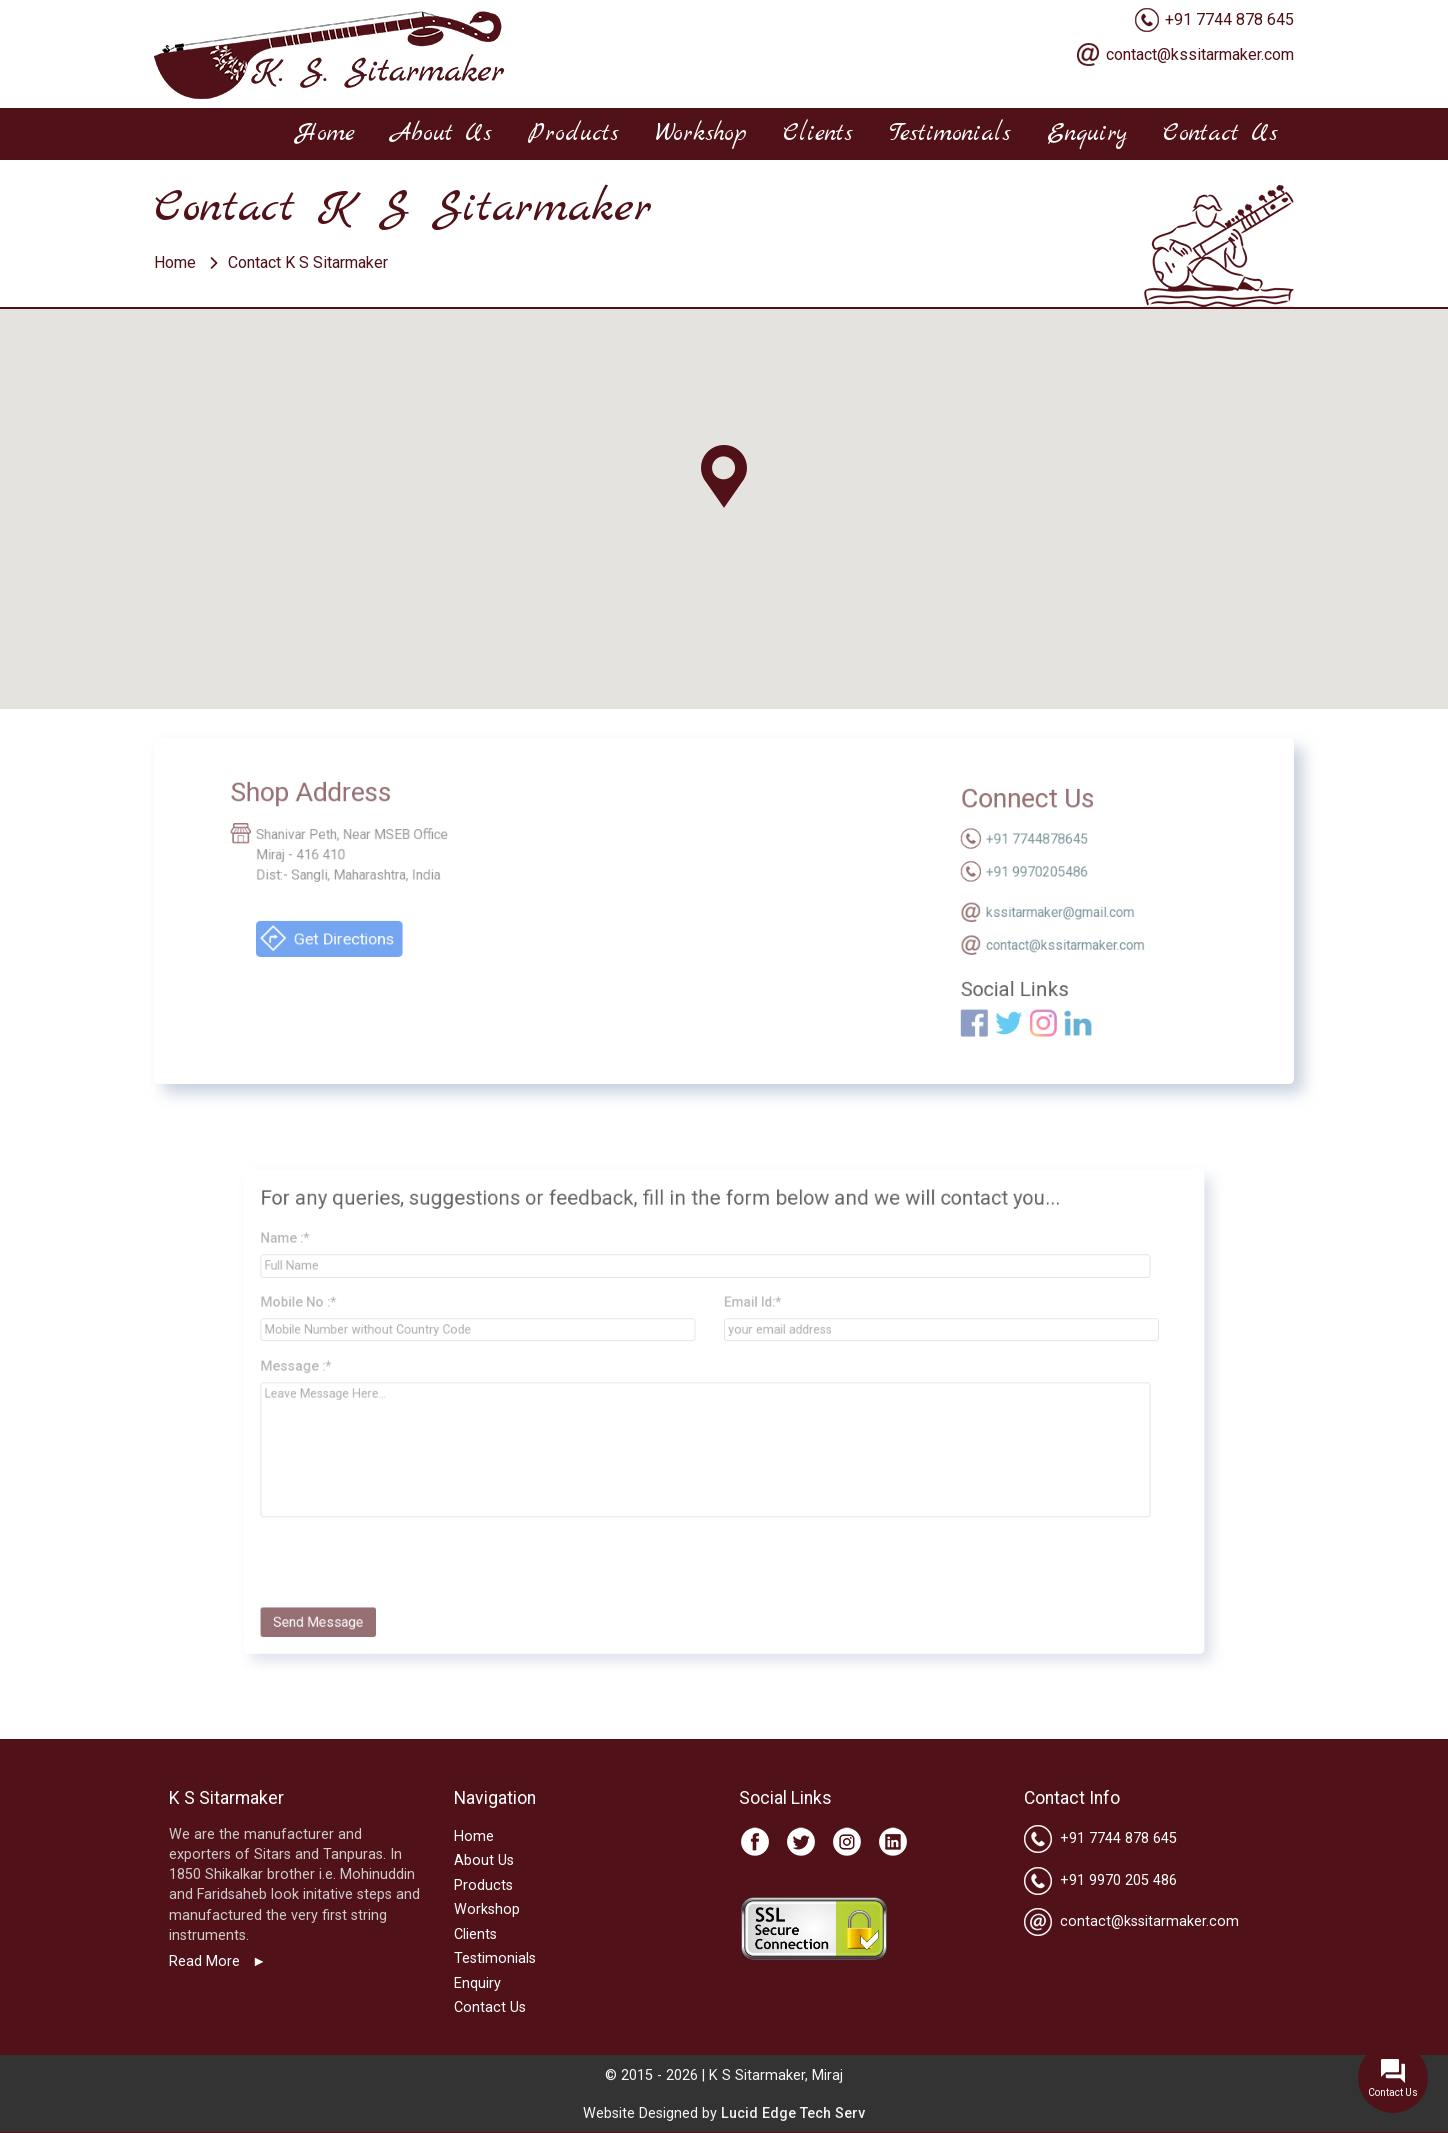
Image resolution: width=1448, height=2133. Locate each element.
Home (325, 134)
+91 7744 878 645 (1229, 19)
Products (573, 134)
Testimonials (950, 134)
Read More (206, 1961)
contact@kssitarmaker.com (1200, 54)
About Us (441, 134)
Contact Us (1220, 134)
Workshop (701, 134)
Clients (818, 134)
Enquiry (1087, 134)
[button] (724, 477)
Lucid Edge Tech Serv (793, 2113)
